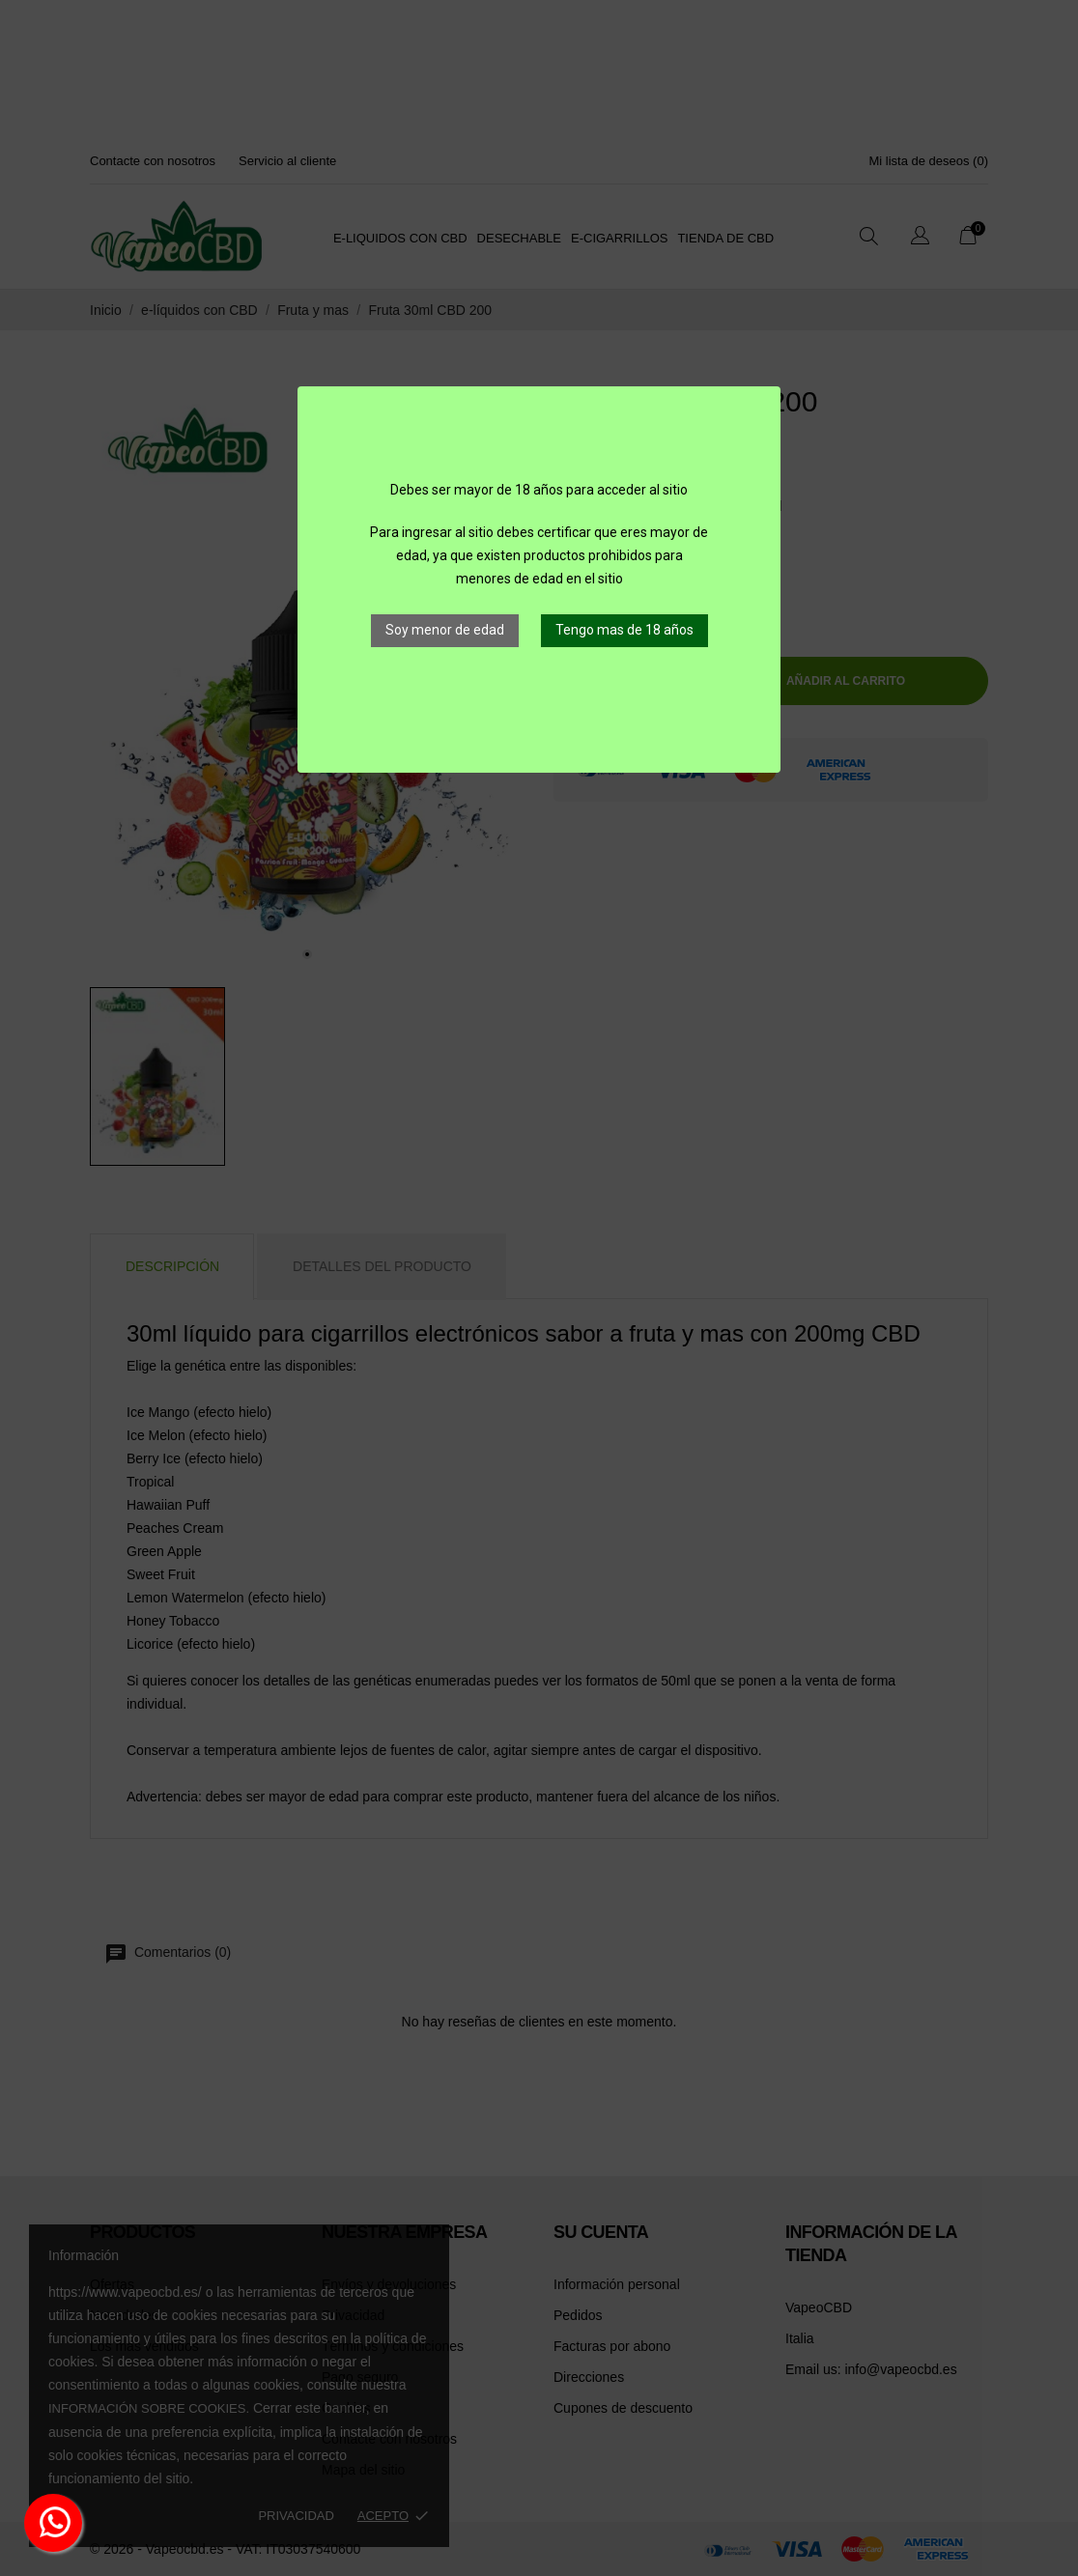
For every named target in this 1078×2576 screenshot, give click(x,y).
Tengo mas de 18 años (624, 629)
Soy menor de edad (444, 629)
